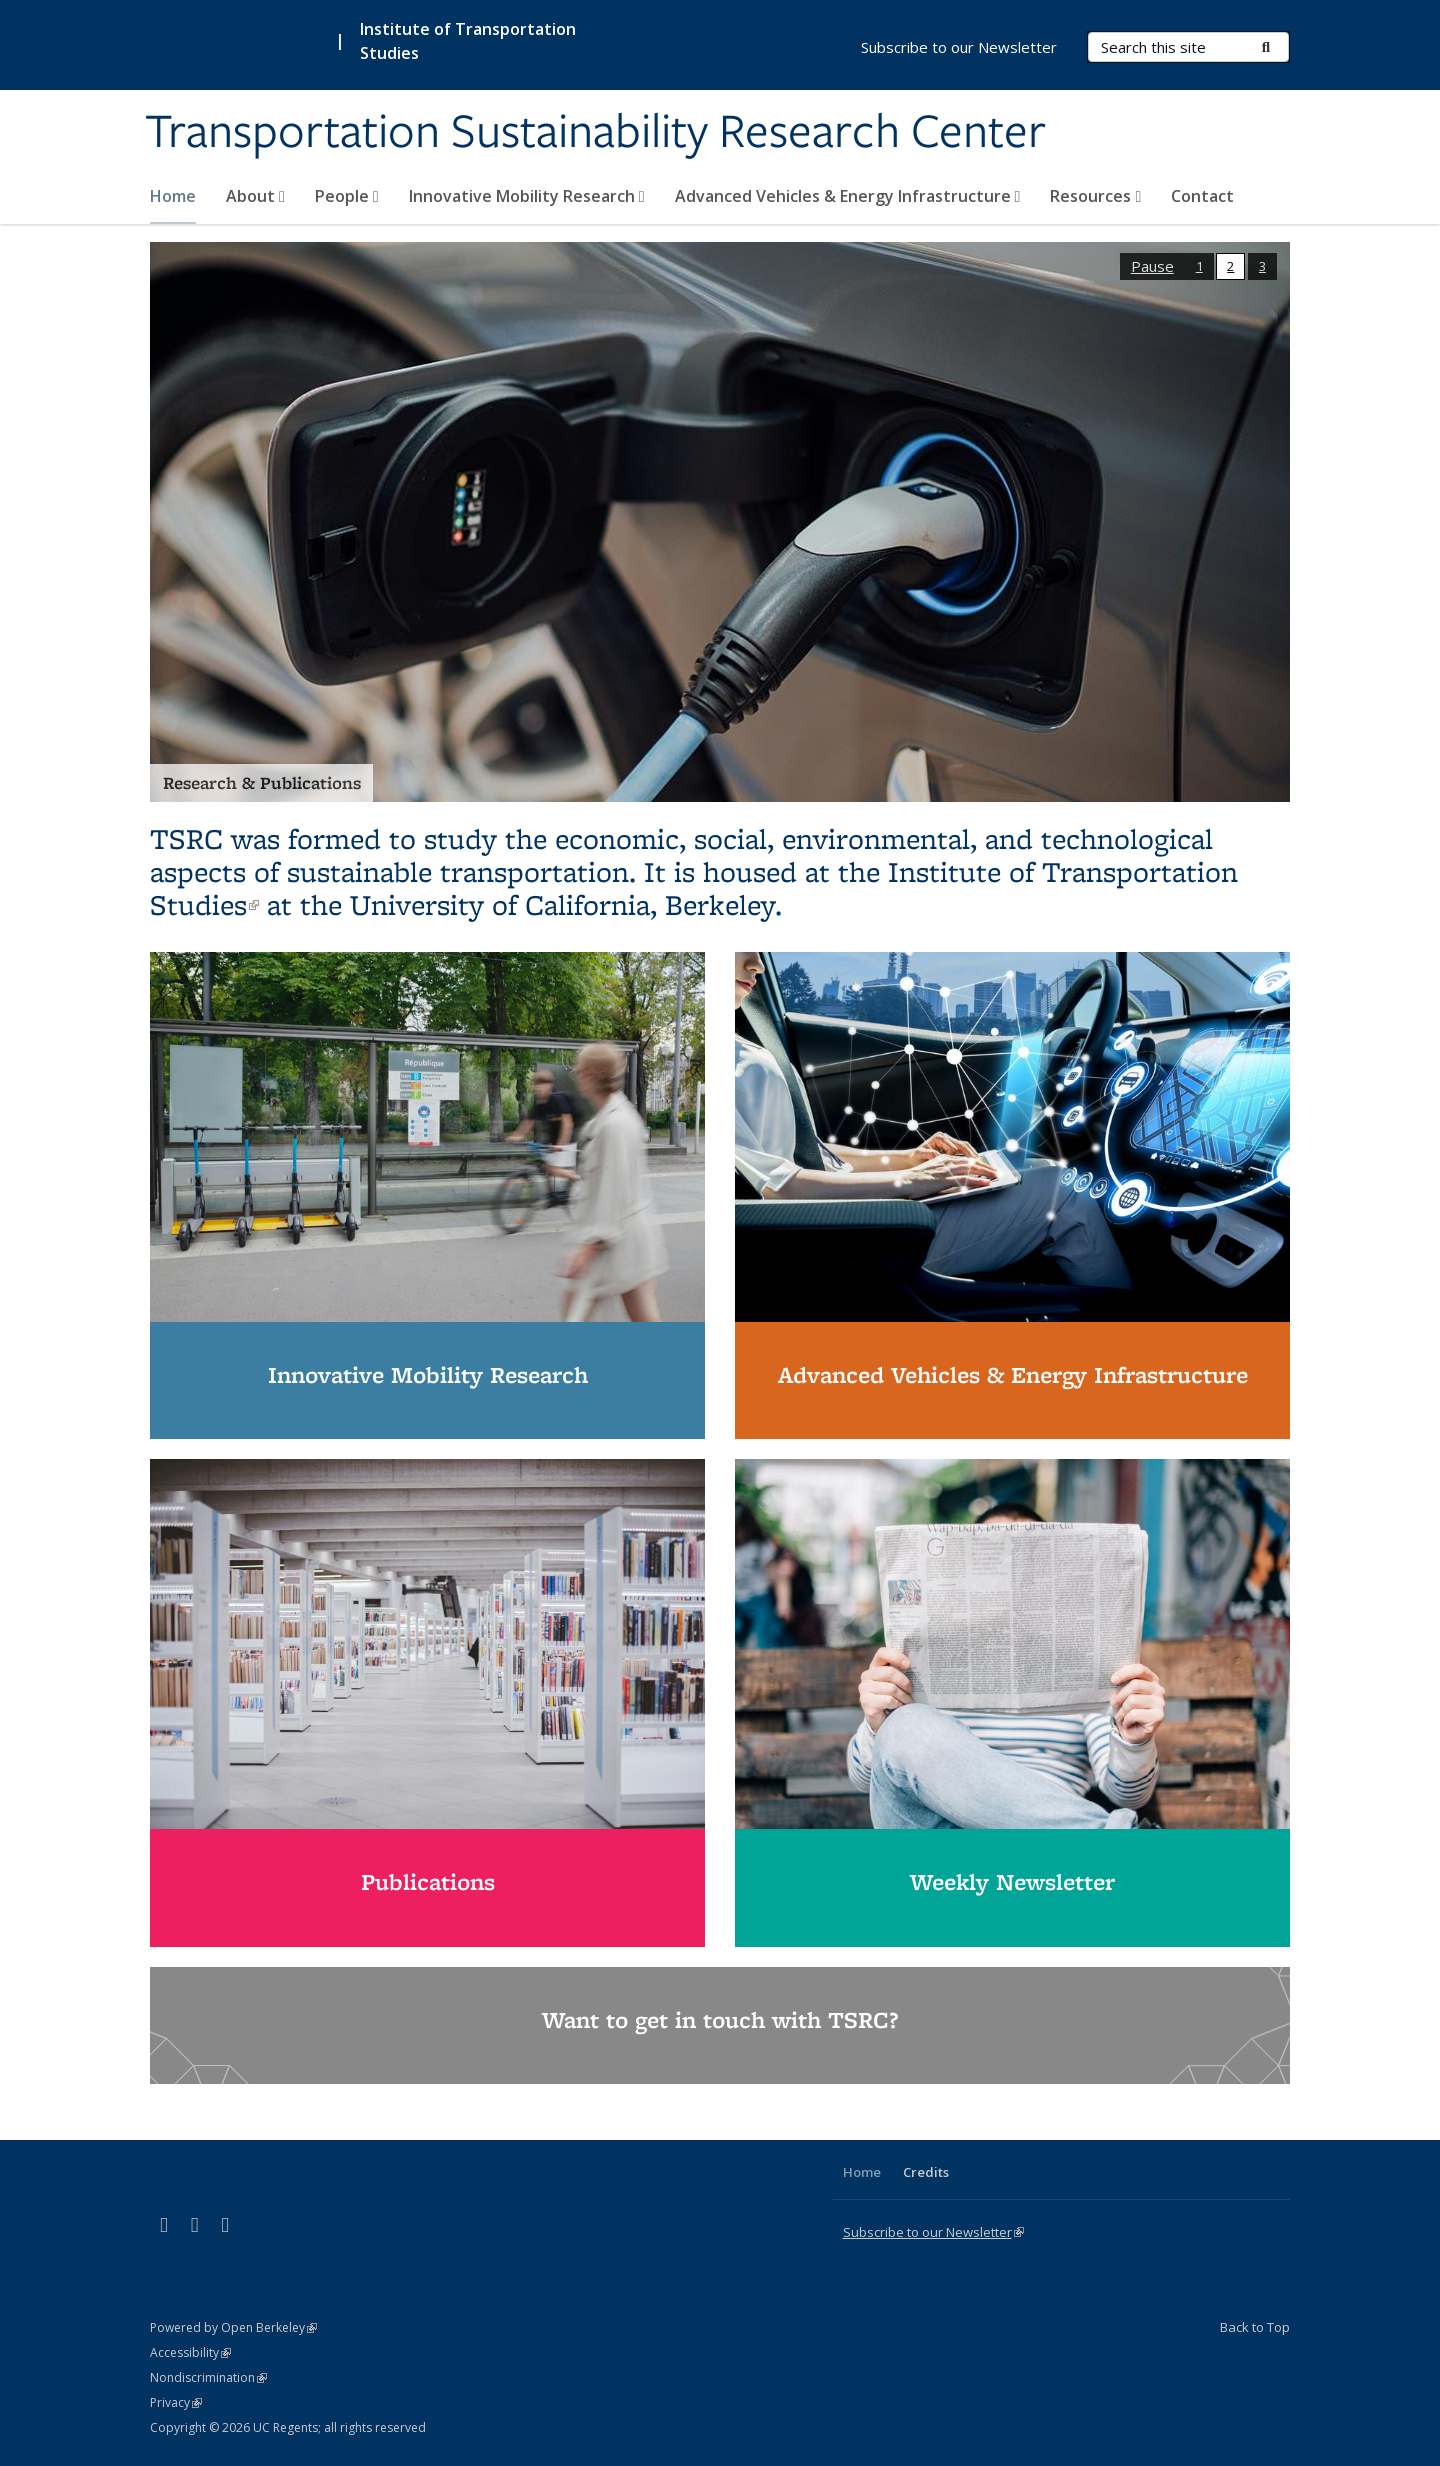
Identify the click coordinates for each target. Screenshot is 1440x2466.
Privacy (176, 2402)
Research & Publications (262, 783)
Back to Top (1255, 2327)
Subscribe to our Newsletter (959, 47)
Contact (1202, 196)
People (347, 196)
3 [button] (1262, 266)
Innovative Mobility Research (527, 196)
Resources (1095, 196)
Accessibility (190, 2352)
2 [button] (1230, 266)
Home (173, 196)
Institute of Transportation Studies (468, 41)
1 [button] (1199, 266)
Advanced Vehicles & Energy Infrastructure (848, 196)
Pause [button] (1152, 266)
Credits (926, 2172)
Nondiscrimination (208, 2377)
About (255, 196)
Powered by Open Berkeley (233, 2327)
